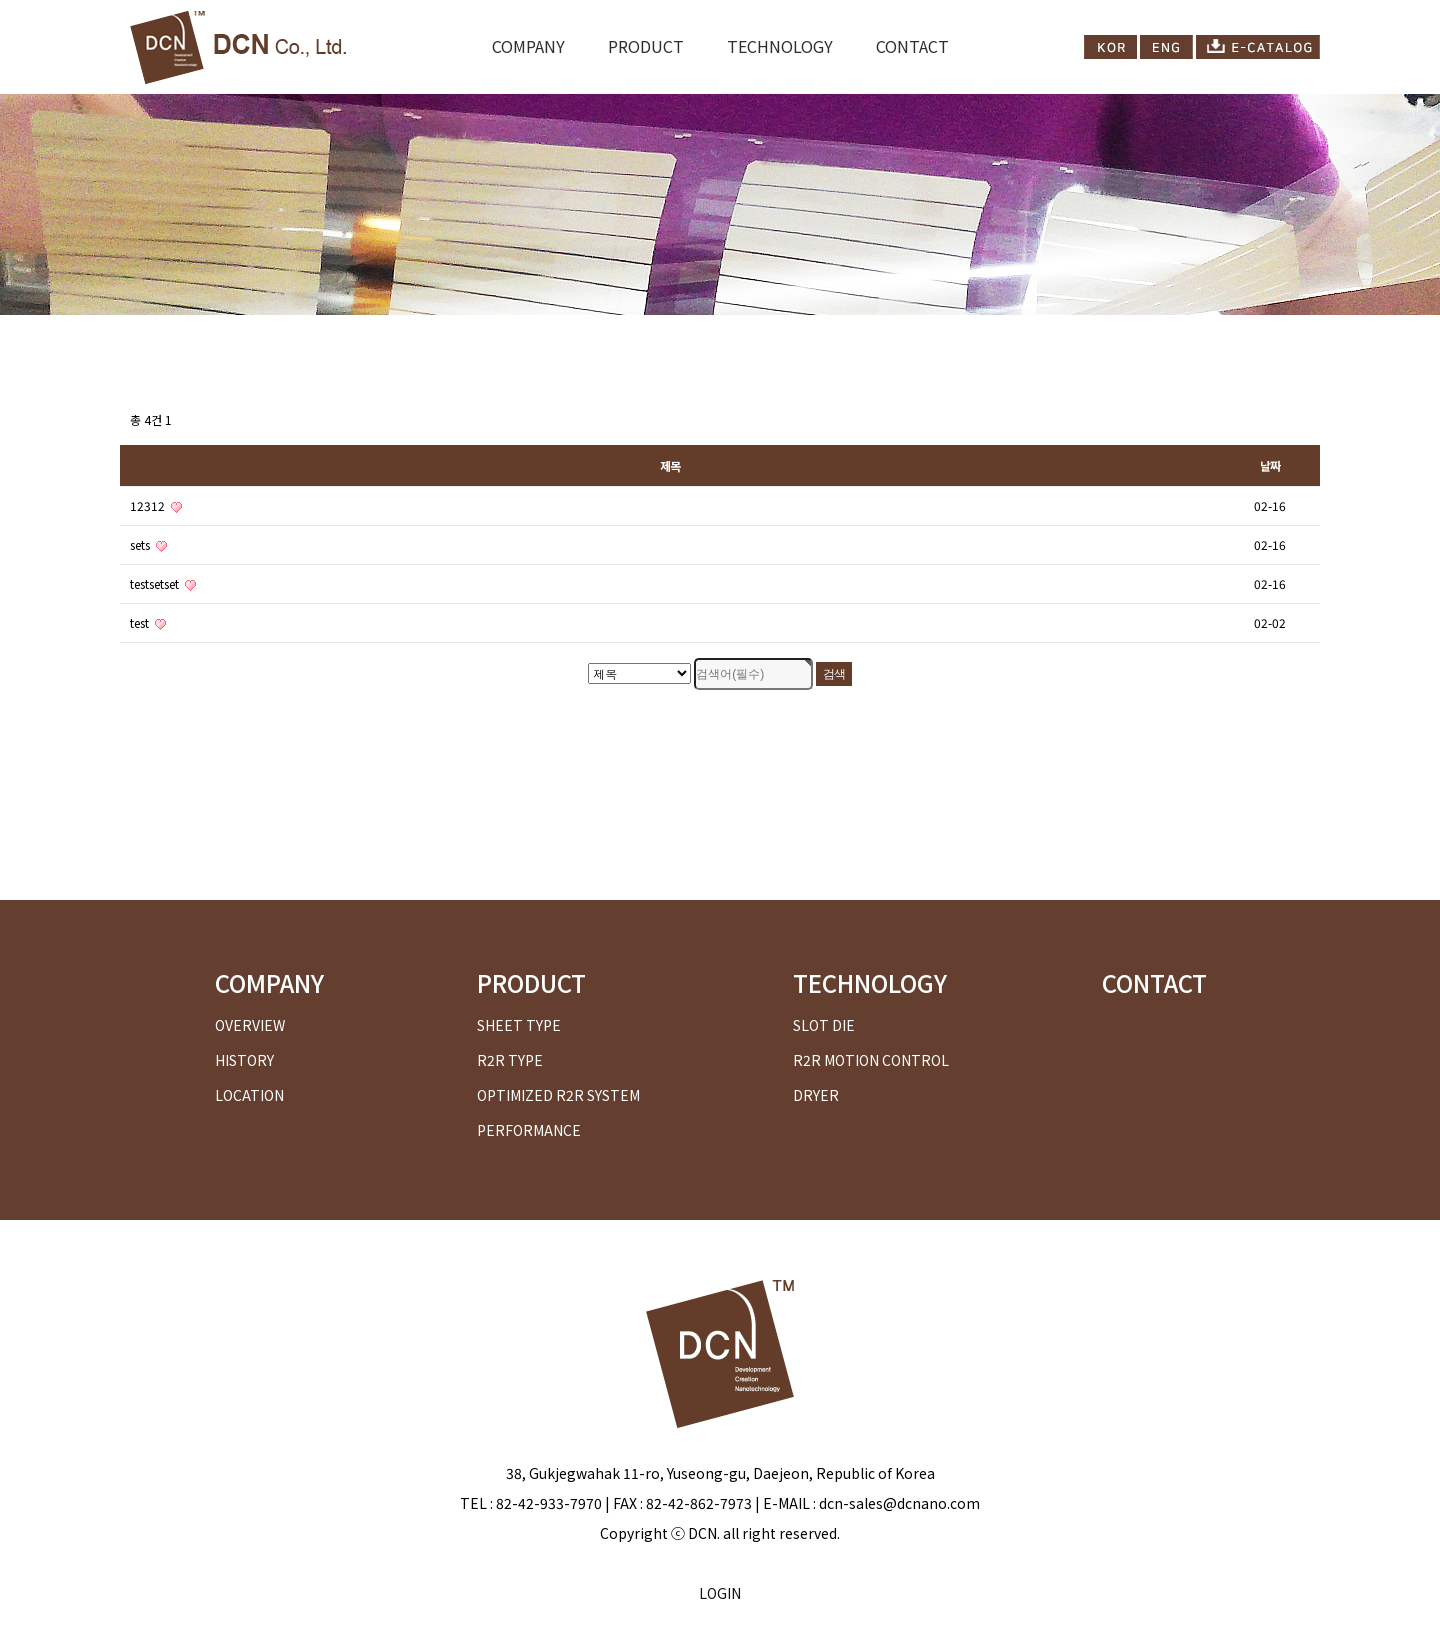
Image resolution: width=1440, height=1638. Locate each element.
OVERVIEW (250, 1025)
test (148, 622)
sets (148, 544)
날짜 (1270, 465)
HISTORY (244, 1060)
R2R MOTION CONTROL (871, 1060)
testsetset (163, 583)
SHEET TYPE (519, 1025)
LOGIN (720, 1593)
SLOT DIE (824, 1025)
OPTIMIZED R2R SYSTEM (558, 1095)
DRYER (816, 1095)
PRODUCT (646, 46)
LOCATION (249, 1095)
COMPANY (528, 46)
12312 (156, 505)
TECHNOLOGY (780, 46)
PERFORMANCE (529, 1130)
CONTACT (912, 46)
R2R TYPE (510, 1060)
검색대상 (120, 315)
